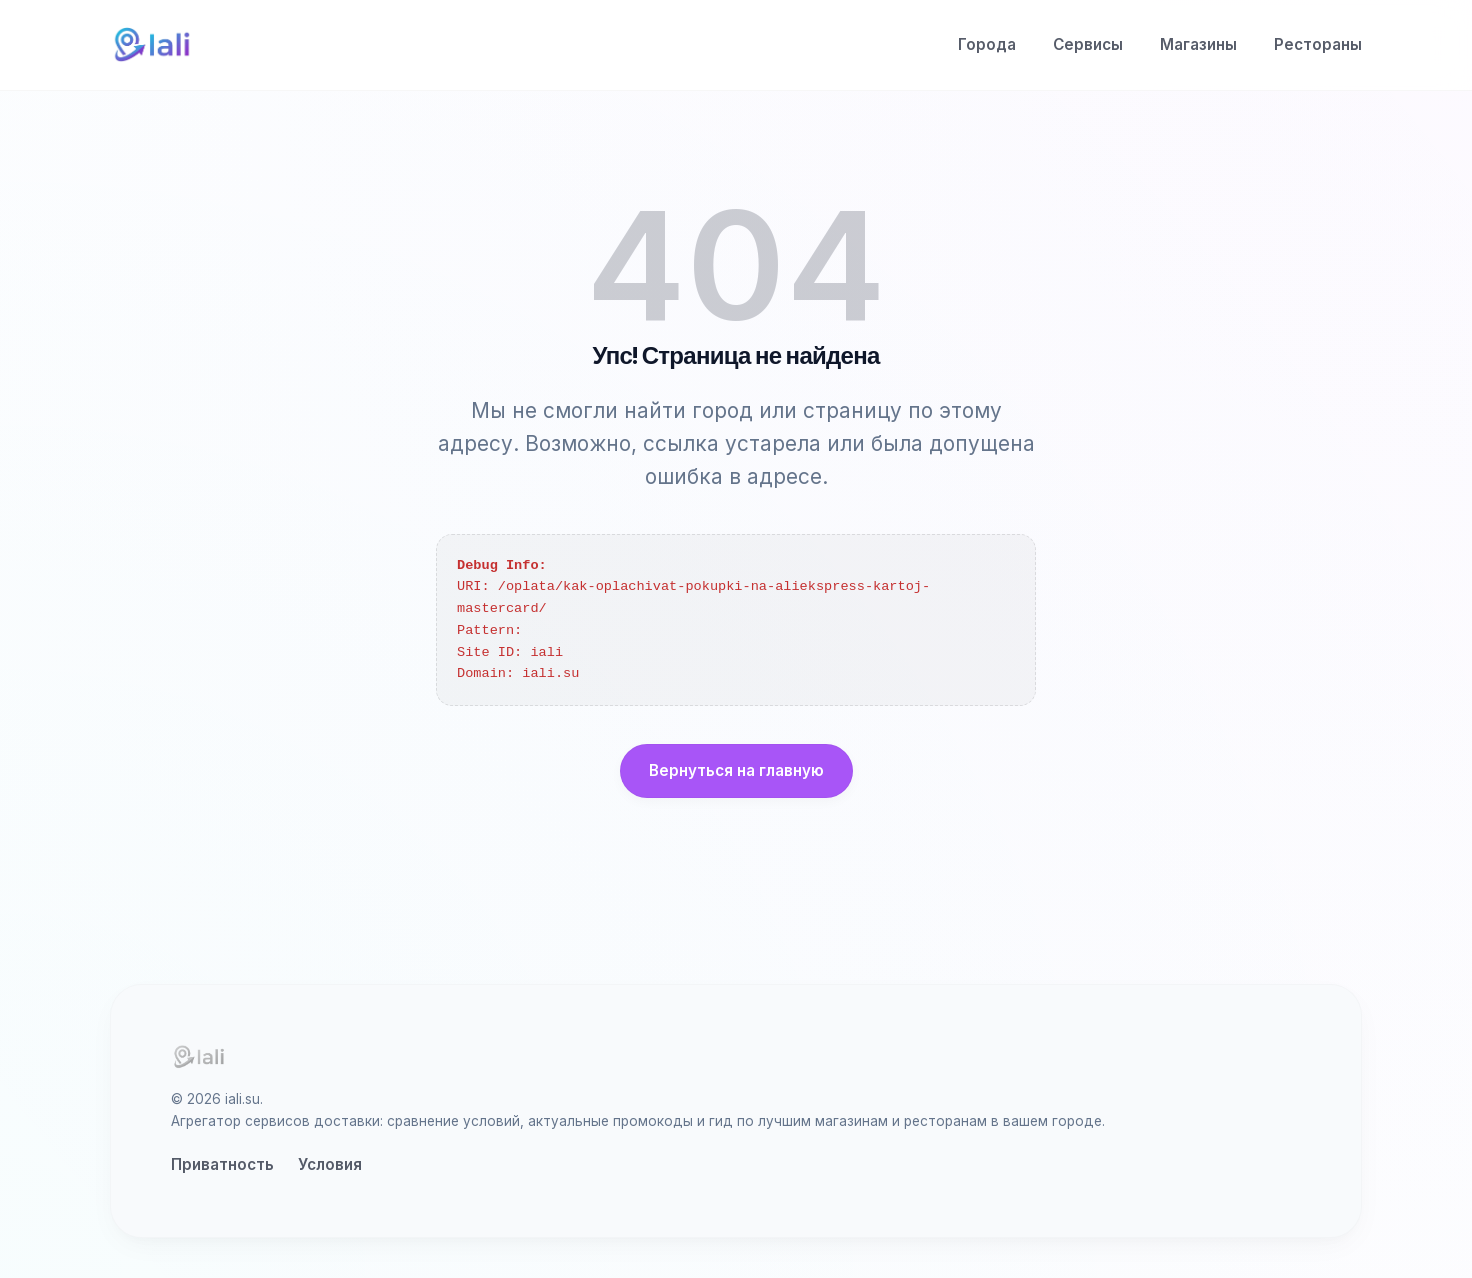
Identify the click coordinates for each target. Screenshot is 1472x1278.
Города (987, 44)
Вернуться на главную (736, 770)
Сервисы (1088, 44)
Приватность (222, 1164)
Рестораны (1318, 44)
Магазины (1198, 44)
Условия (330, 1164)
